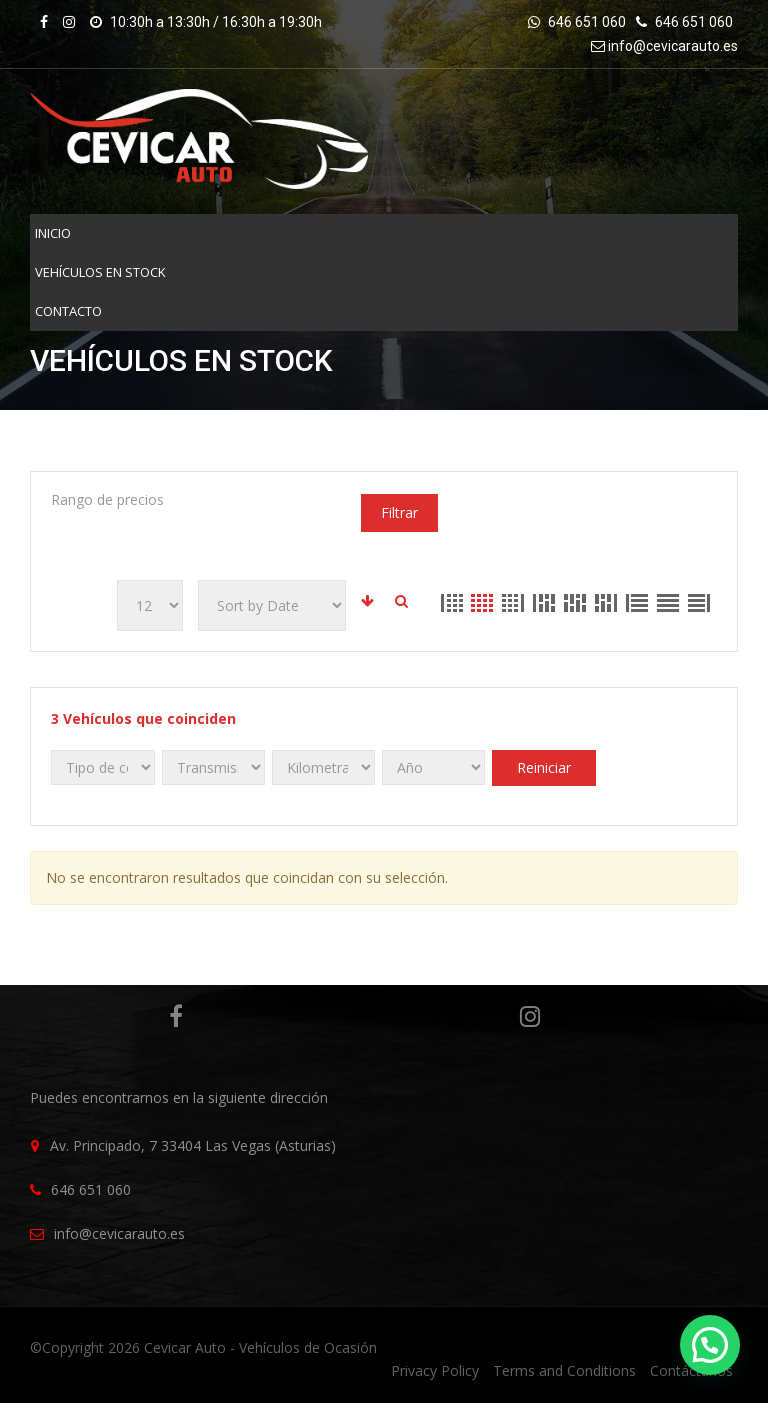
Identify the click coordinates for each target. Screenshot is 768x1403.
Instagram (525, 1016)
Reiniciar (544, 767)
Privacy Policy (435, 1370)
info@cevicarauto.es (673, 46)
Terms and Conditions (564, 1370)
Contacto (68, 311)
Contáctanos (691, 1370)
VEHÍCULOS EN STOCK (100, 272)
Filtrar (399, 512)
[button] (710, 1345)
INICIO (53, 233)
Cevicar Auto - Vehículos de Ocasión (260, 1347)
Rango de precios (107, 499)
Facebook (172, 1016)
